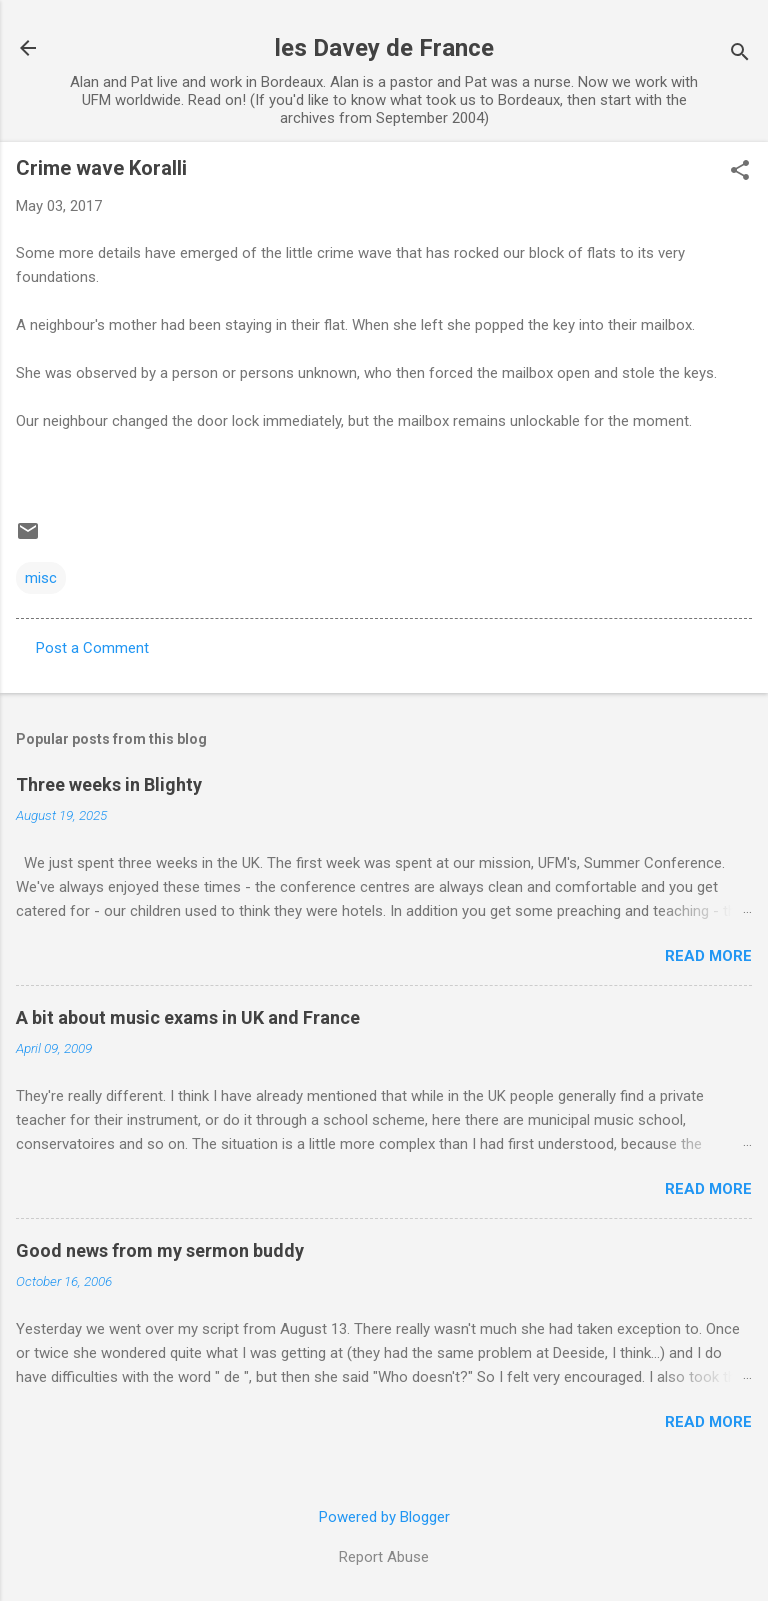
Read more (708, 956)
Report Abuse (384, 1557)
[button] (740, 172)
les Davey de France (384, 48)
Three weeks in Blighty (109, 784)
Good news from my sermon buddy (160, 1250)
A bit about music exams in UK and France (188, 1017)
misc (41, 578)
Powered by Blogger (384, 1517)
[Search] (740, 54)
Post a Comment (92, 648)
